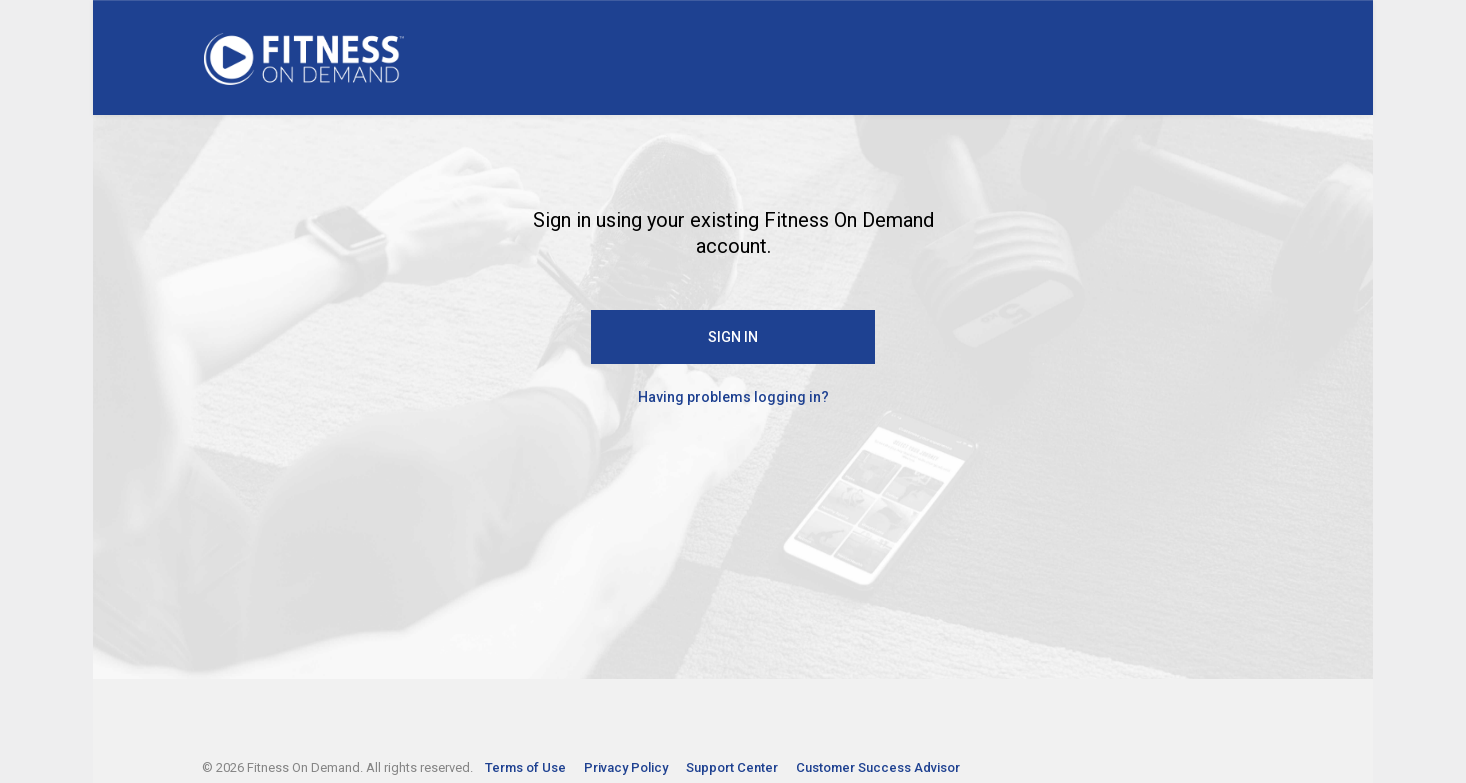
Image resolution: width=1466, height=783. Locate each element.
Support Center (733, 767)
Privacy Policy (627, 767)
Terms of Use (527, 767)
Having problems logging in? (733, 397)
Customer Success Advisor (878, 767)
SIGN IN (733, 337)
